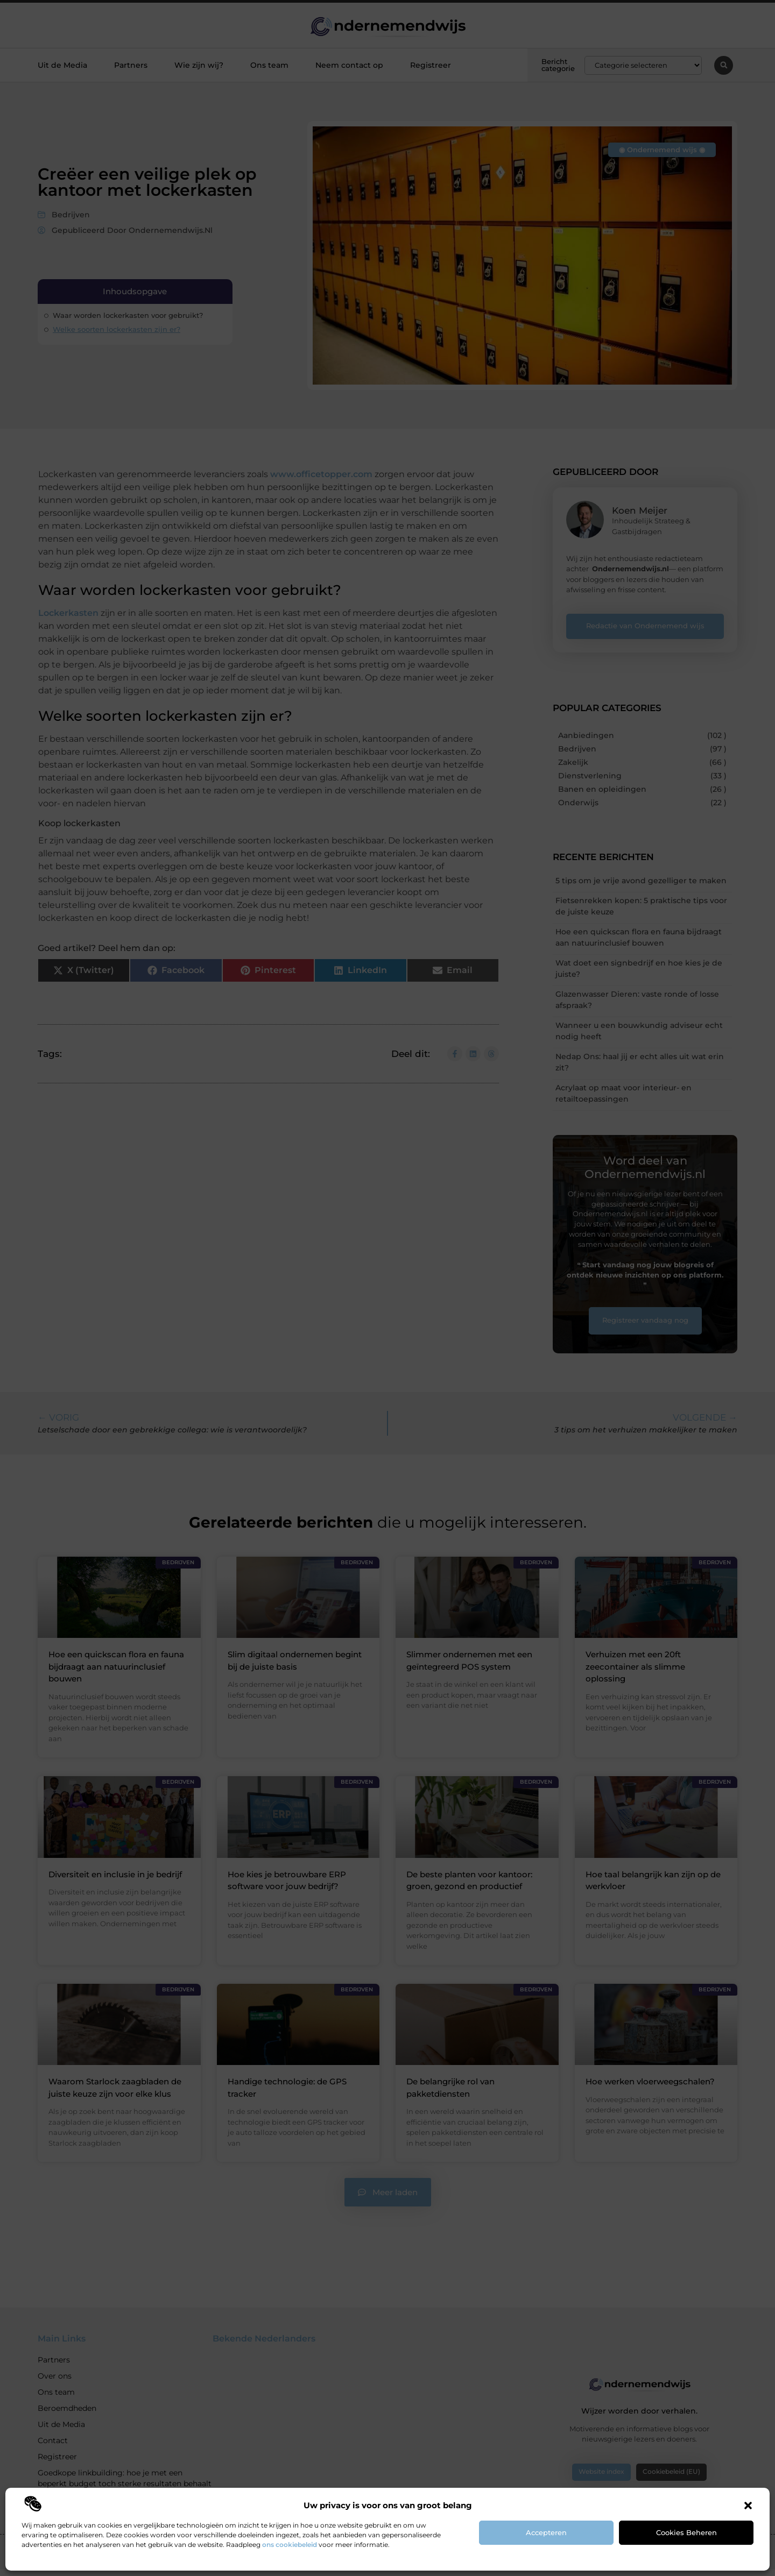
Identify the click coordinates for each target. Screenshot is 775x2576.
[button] (748, 2505)
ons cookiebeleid (289, 2544)
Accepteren (546, 2532)
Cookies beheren (686, 2532)
